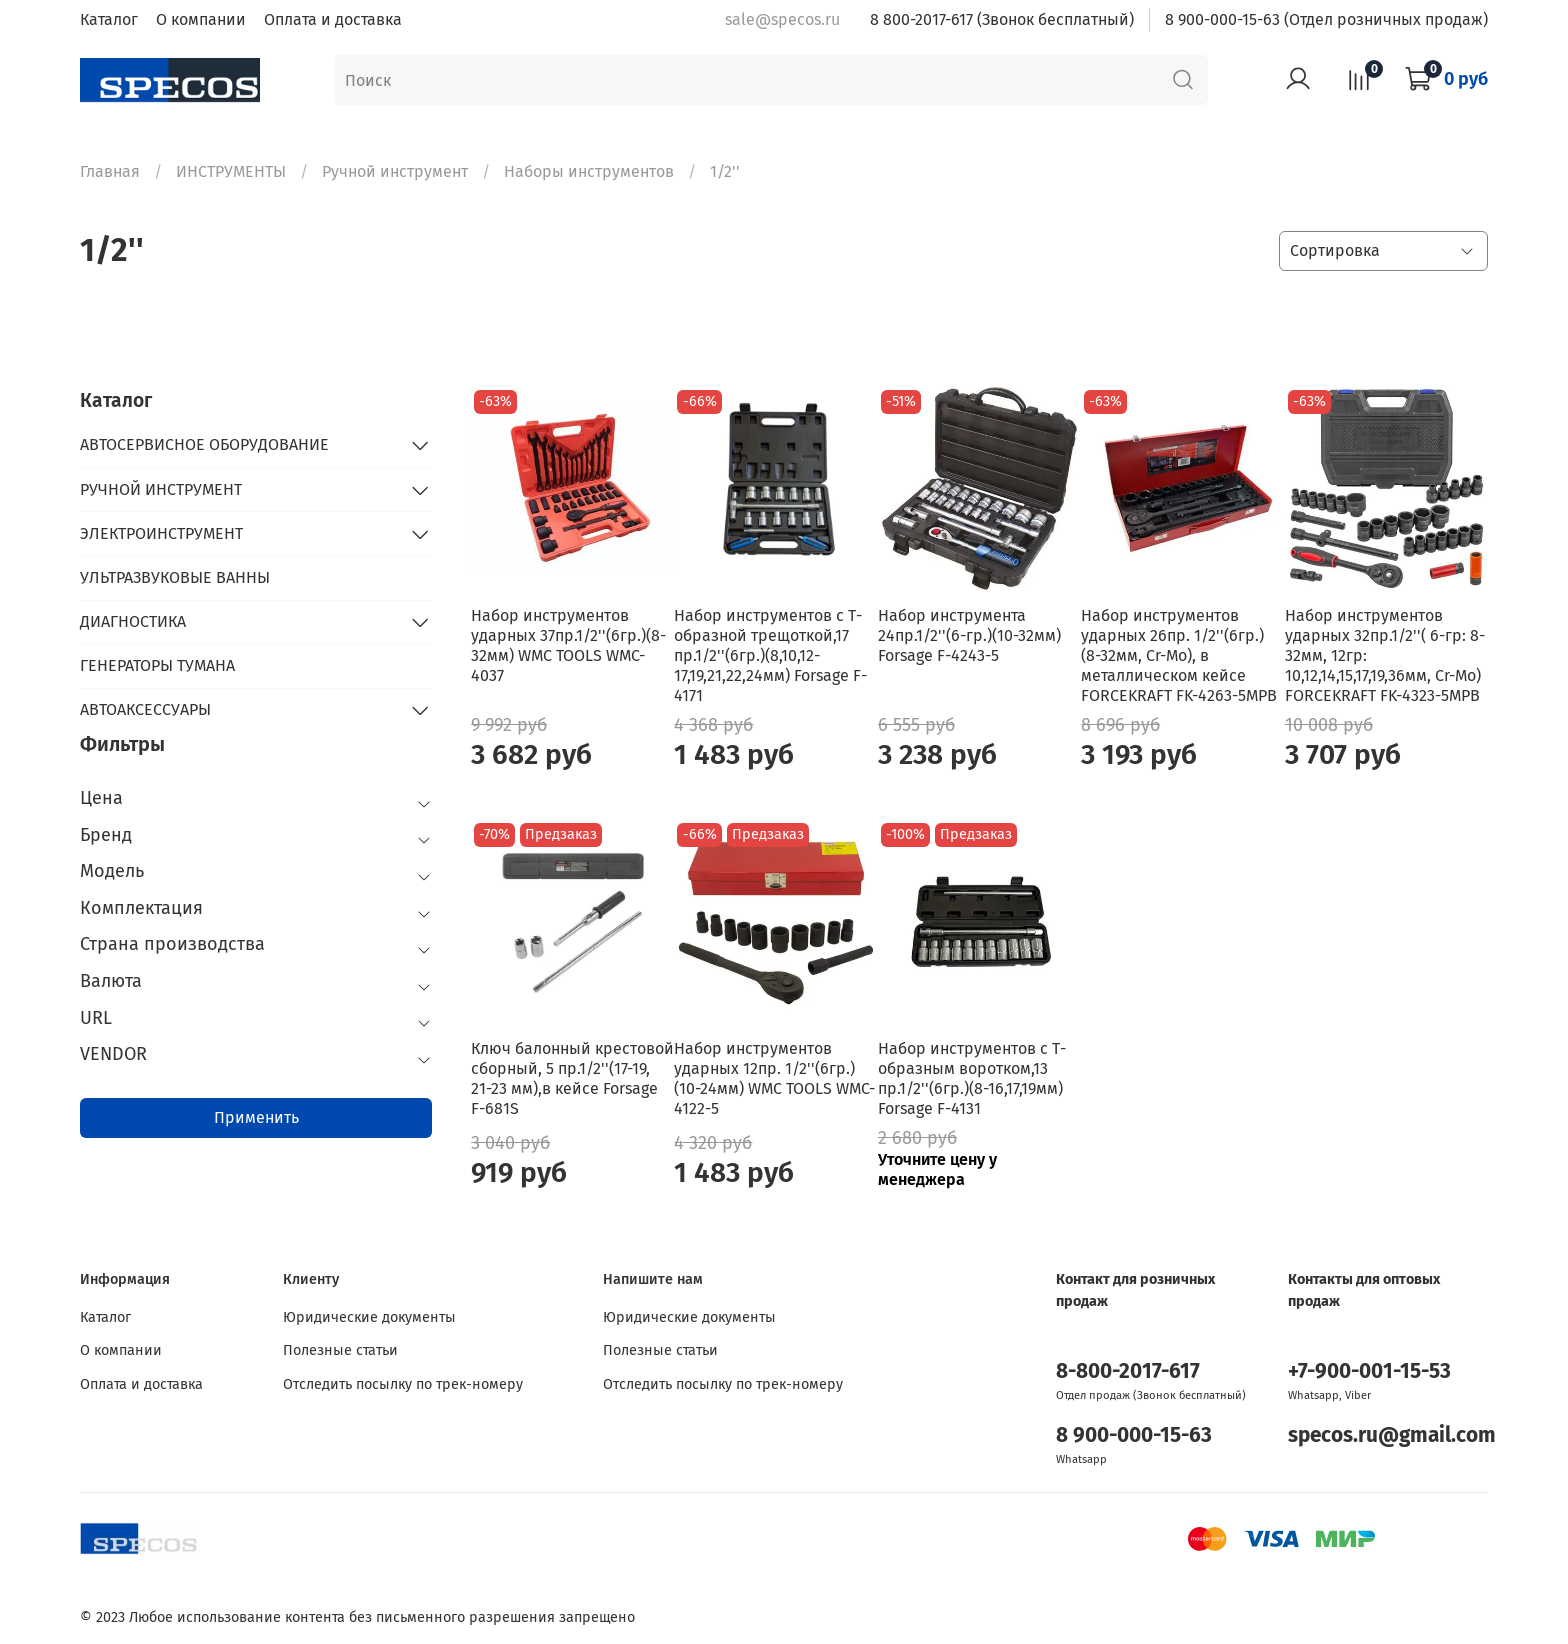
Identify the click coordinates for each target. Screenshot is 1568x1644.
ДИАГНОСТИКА (133, 621)
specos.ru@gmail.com (1392, 1435)
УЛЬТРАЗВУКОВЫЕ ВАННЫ (175, 577)
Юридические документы (369, 1317)
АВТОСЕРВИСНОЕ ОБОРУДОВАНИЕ (204, 444)
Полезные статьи (340, 1350)
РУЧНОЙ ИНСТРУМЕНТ (161, 489)
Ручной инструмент (395, 171)
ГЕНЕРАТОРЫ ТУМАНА (157, 665)
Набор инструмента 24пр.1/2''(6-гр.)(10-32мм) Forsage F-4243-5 (969, 635)
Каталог (109, 19)
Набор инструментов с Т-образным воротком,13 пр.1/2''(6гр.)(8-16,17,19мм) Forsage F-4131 (972, 1078)
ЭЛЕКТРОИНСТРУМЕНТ (161, 533)
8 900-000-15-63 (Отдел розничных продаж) (1326, 19)
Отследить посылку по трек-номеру (403, 1384)
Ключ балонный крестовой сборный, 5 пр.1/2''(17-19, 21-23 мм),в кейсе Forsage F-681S (572, 1078)
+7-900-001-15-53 (1369, 1371)
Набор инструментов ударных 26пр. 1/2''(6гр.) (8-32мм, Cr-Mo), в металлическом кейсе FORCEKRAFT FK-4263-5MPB (1179, 655)
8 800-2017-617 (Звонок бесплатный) (1002, 19)
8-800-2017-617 (1128, 1371)
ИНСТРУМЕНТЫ (231, 171)
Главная (110, 171)
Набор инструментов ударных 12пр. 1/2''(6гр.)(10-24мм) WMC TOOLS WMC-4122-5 (774, 1078)
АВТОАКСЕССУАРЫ (145, 709)
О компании (201, 19)
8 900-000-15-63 (1134, 1435)
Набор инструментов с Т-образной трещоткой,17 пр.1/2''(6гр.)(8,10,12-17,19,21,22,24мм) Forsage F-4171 (770, 655)
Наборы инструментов (589, 171)
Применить (256, 1117)
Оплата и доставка (333, 19)
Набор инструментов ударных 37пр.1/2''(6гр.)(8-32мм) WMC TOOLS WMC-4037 (568, 645)
